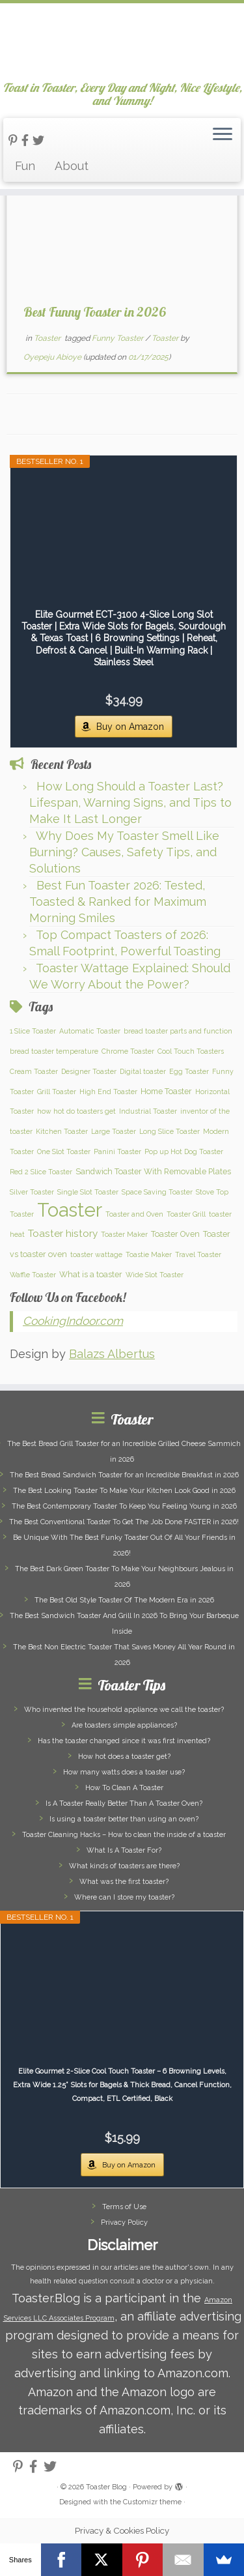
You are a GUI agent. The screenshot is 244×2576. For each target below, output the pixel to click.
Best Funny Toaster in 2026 (94, 312)
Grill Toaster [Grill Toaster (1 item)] (56, 1091)
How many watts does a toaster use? (124, 1772)
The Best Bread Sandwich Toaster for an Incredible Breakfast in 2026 (124, 1475)
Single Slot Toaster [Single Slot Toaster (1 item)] (87, 1192)
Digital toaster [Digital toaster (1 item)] (143, 1071)
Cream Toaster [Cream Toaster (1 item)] (34, 1071)
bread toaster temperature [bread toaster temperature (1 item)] (54, 1051)
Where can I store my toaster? (124, 1897)
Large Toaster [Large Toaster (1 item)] (113, 1131)
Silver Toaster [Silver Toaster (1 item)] (32, 1192)
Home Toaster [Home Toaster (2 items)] (166, 1091)
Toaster (48, 338)
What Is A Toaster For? (124, 1850)
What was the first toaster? (124, 1881)
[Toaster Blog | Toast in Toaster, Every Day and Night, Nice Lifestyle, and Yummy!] (122, 42)
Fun (25, 166)
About (71, 166)
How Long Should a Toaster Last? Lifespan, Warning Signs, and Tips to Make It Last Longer (130, 802)
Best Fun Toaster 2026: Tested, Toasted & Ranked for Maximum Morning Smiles (117, 901)
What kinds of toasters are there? (124, 1866)
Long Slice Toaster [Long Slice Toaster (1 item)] (169, 1131)
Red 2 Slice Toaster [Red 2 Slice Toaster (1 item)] (41, 1172)
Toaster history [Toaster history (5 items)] (63, 1233)
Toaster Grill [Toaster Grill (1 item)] (186, 1214)
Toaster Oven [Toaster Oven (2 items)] (175, 1234)
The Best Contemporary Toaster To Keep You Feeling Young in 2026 (124, 1506)
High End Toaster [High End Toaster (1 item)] (108, 1091)
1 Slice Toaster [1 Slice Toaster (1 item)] (33, 1031)
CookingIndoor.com (73, 1320)
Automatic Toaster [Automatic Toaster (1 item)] (89, 1031)
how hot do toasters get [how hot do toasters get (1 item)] (76, 1111)
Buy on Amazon (130, 726)
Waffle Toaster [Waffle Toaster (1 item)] (33, 1275)
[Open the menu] (222, 135)
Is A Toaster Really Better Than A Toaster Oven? (124, 1803)
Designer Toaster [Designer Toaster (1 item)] (88, 1071)
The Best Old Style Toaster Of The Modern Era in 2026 (124, 1600)
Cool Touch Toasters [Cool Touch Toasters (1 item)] (190, 1051)
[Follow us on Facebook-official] (27, 140)
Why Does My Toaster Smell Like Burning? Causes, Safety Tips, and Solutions (124, 852)
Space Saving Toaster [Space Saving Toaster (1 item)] (157, 1192)
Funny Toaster (118, 338)
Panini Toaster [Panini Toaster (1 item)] (117, 1151)
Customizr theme (152, 2502)
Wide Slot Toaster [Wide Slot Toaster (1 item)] (154, 1275)
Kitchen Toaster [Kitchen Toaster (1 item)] (62, 1131)
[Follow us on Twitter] (40, 140)
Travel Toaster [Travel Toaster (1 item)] (198, 1254)
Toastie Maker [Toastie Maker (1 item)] (149, 1254)
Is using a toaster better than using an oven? (123, 1819)
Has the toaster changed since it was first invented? (124, 1741)
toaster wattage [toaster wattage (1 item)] (96, 1254)
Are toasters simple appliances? (124, 1725)
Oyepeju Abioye (52, 357)
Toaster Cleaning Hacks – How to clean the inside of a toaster (124, 1835)
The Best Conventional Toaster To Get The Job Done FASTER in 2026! (124, 1522)
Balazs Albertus (112, 1354)
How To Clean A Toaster (124, 1788)
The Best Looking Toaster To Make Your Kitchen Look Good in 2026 (124, 1490)
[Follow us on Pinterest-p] (14, 140)
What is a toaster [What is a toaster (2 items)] (90, 1274)
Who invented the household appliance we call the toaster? (124, 1709)
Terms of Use (124, 2207)
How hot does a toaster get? (124, 1756)
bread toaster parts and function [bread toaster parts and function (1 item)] (178, 1031)
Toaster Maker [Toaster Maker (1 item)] (124, 1234)
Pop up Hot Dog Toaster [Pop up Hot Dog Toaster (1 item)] (183, 1151)
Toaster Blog (106, 2487)
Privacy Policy (124, 2222)
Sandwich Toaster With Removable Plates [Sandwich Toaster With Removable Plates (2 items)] (153, 1171)
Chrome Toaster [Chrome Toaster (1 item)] (128, 1051)
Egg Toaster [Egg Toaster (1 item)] (189, 1071)
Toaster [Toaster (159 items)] (69, 1209)
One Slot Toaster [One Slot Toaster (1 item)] (63, 1151)
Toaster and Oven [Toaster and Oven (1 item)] (134, 1214)
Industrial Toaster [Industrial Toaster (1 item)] (148, 1111)
